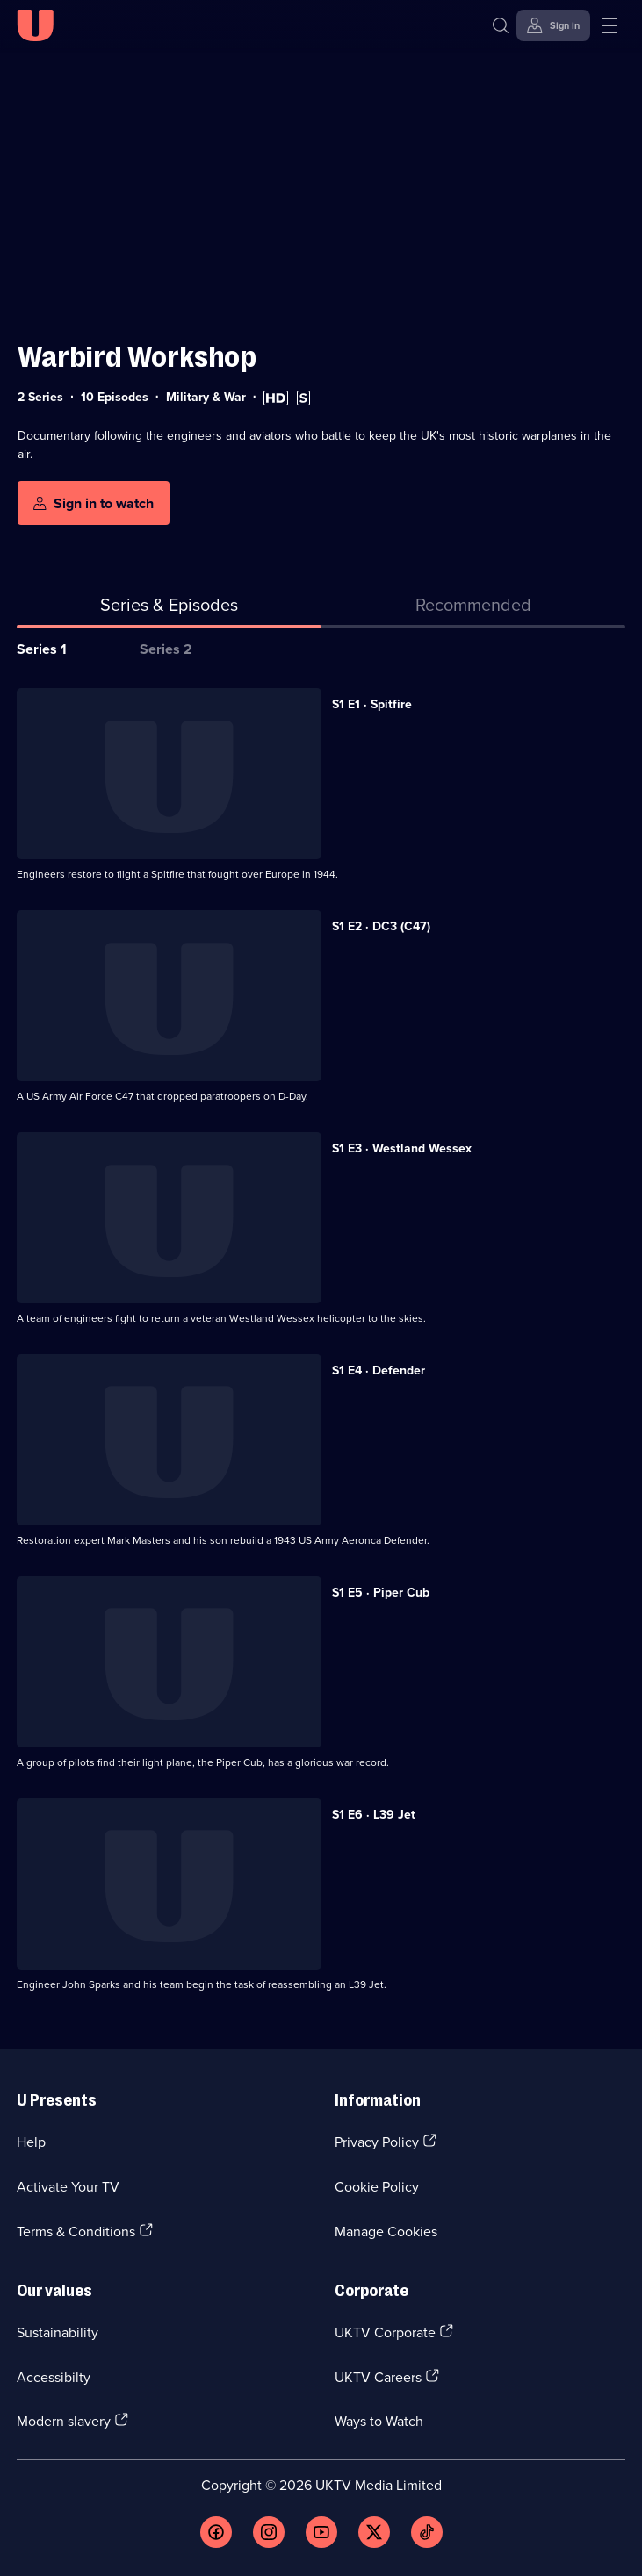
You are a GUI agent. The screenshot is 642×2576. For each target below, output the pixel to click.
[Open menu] (609, 25)
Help (31, 2141)
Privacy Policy (377, 2141)
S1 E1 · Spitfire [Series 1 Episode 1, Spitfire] (372, 704)
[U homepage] (35, 25)
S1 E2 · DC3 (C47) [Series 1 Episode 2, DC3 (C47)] (381, 926)
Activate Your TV (68, 2186)
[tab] (473, 608)
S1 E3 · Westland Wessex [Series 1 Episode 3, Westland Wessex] (402, 1148)
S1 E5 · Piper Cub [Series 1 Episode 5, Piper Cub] (380, 1592)
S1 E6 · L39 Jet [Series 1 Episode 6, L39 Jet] (373, 1814)
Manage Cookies (386, 2231)
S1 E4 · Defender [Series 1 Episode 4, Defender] (378, 1370)
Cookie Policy (377, 2186)
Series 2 (166, 649)
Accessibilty (53, 2376)
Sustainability (57, 2332)
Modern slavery (64, 2420)
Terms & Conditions (76, 2231)
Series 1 (42, 649)
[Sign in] (553, 25)
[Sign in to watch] (94, 503)
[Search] (500, 25)
